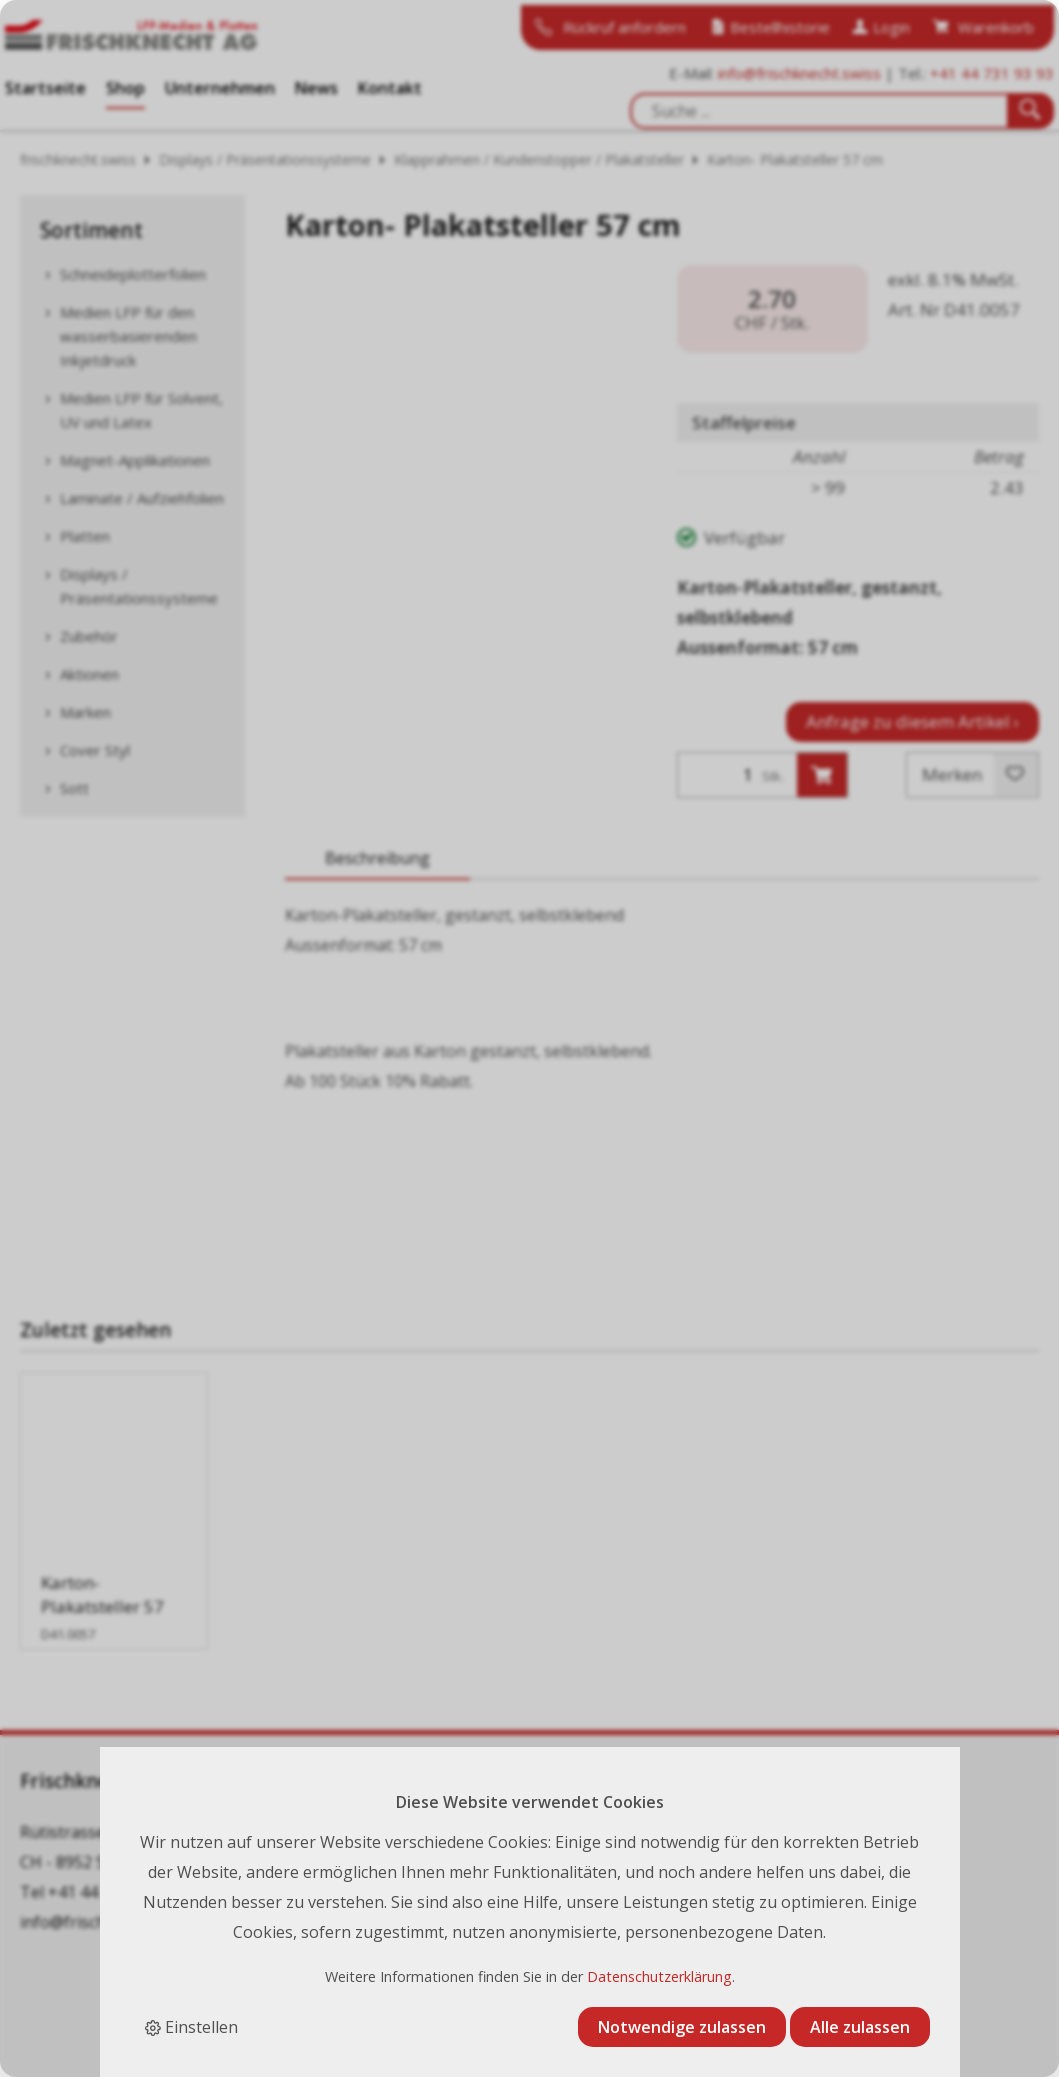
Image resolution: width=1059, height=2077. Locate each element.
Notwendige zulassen (682, 2027)
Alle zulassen (860, 2027)
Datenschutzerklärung (659, 1976)
